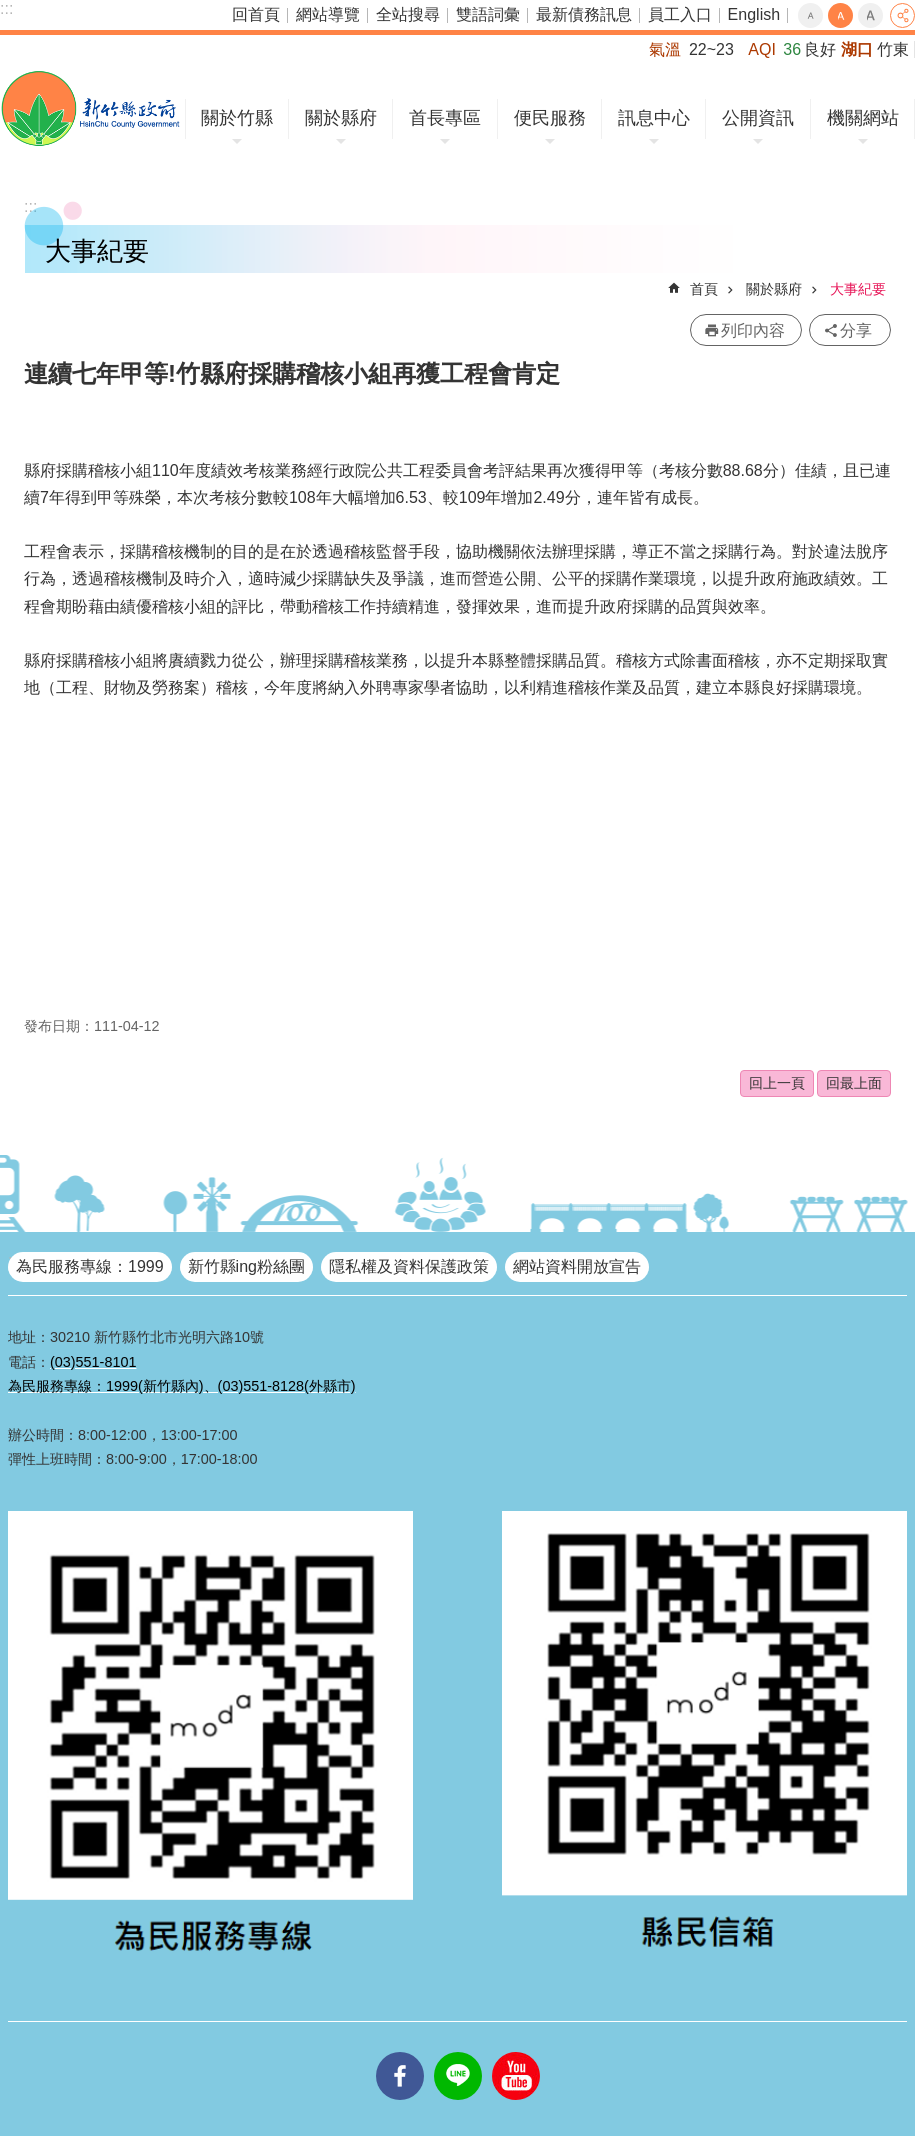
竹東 (893, 49)
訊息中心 (654, 118)
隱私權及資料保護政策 (409, 1266)
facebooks (400, 2052)
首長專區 (445, 118)
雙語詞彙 (488, 14)
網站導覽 (328, 14)
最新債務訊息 (584, 14)
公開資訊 (758, 118)
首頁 (704, 289)
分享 (902, 15)
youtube (516, 2052)
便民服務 (550, 118)
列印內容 (753, 330)
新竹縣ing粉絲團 (246, 1266)
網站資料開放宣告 (577, 1266)
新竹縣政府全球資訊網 (90, 108)
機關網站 (863, 118)
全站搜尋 (408, 14)
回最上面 (854, 1083)
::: (6, 8)
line (458, 2052)
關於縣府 (341, 118)
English (754, 14)
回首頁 (256, 14)
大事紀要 (858, 289)
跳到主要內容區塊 (10, 10)
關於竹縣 (237, 118)
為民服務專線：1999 (90, 1266)
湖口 (857, 49)
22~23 (711, 49)
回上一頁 (777, 1083)
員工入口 (680, 14)
